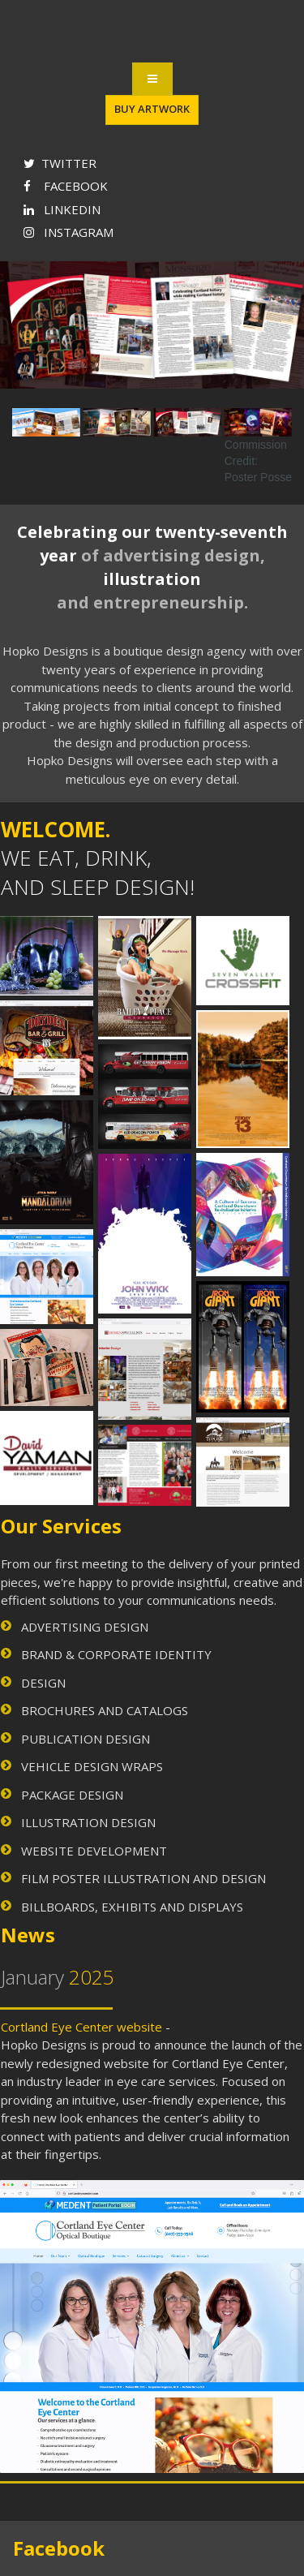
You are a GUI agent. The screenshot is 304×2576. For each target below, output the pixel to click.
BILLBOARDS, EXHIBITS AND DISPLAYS (132, 1907)
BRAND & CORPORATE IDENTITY (116, 1654)
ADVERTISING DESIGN (84, 1627)
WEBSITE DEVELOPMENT (94, 1851)
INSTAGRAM (68, 232)
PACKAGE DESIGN (72, 1795)
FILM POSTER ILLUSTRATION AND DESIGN (143, 1878)
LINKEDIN (62, 209)
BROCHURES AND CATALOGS (104, 1710)
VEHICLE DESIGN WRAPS (92, 1766)
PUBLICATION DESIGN (85, 1739)
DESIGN (43, 1683)
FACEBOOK (66, 186)
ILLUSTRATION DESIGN (88, 1822)
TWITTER (60, 163)
